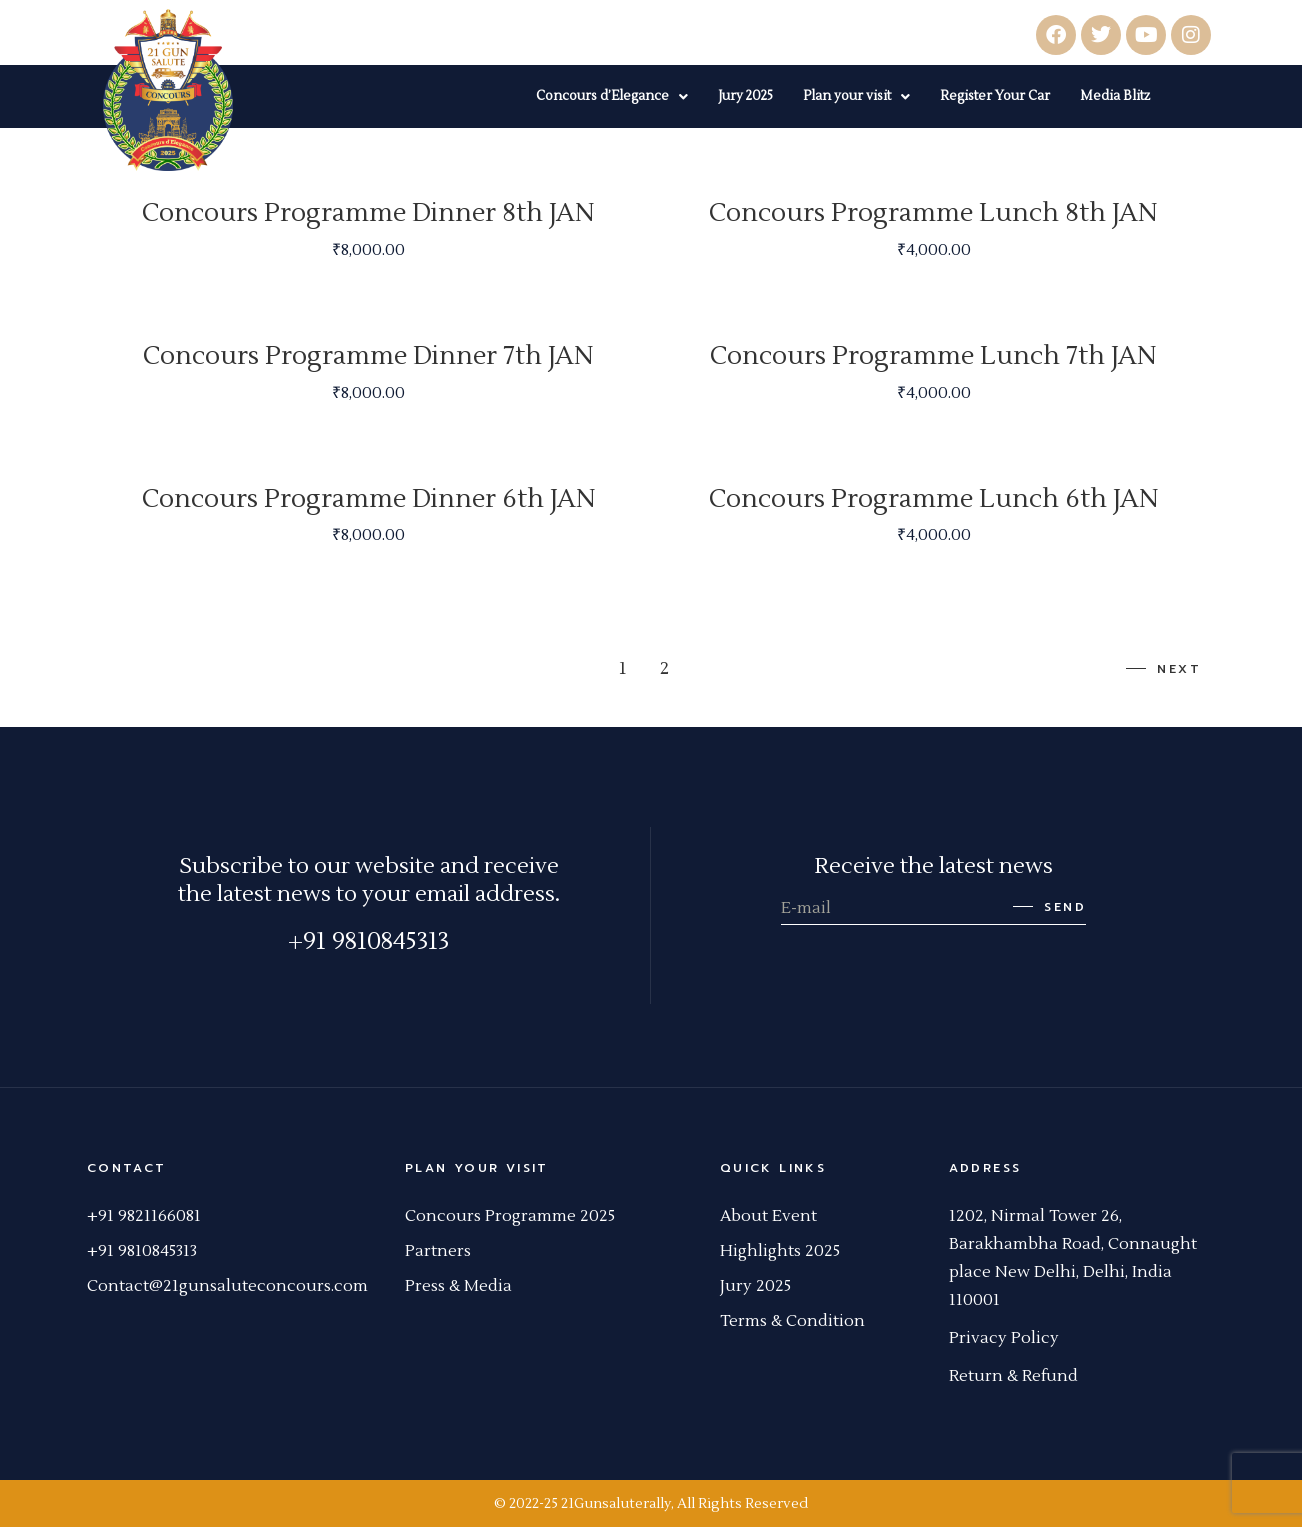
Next (1163, 669)
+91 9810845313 (368, 941)
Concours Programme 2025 (510, 1216)
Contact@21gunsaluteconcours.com (227, 1286)
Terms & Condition (792, 1321)
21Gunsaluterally (616, 1504)
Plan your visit (856, 96)
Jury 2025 (745, 96)
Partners (438, 1251)
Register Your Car (995, 96)
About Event (768, 1216)
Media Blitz (1115, 96)
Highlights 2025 (780, 1251)
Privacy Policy (1004, 1338)
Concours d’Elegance (612, 96)
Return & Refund (1013, 1376)
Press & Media (458, 1286)
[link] (1035, 1216)
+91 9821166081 (144, 1216)
